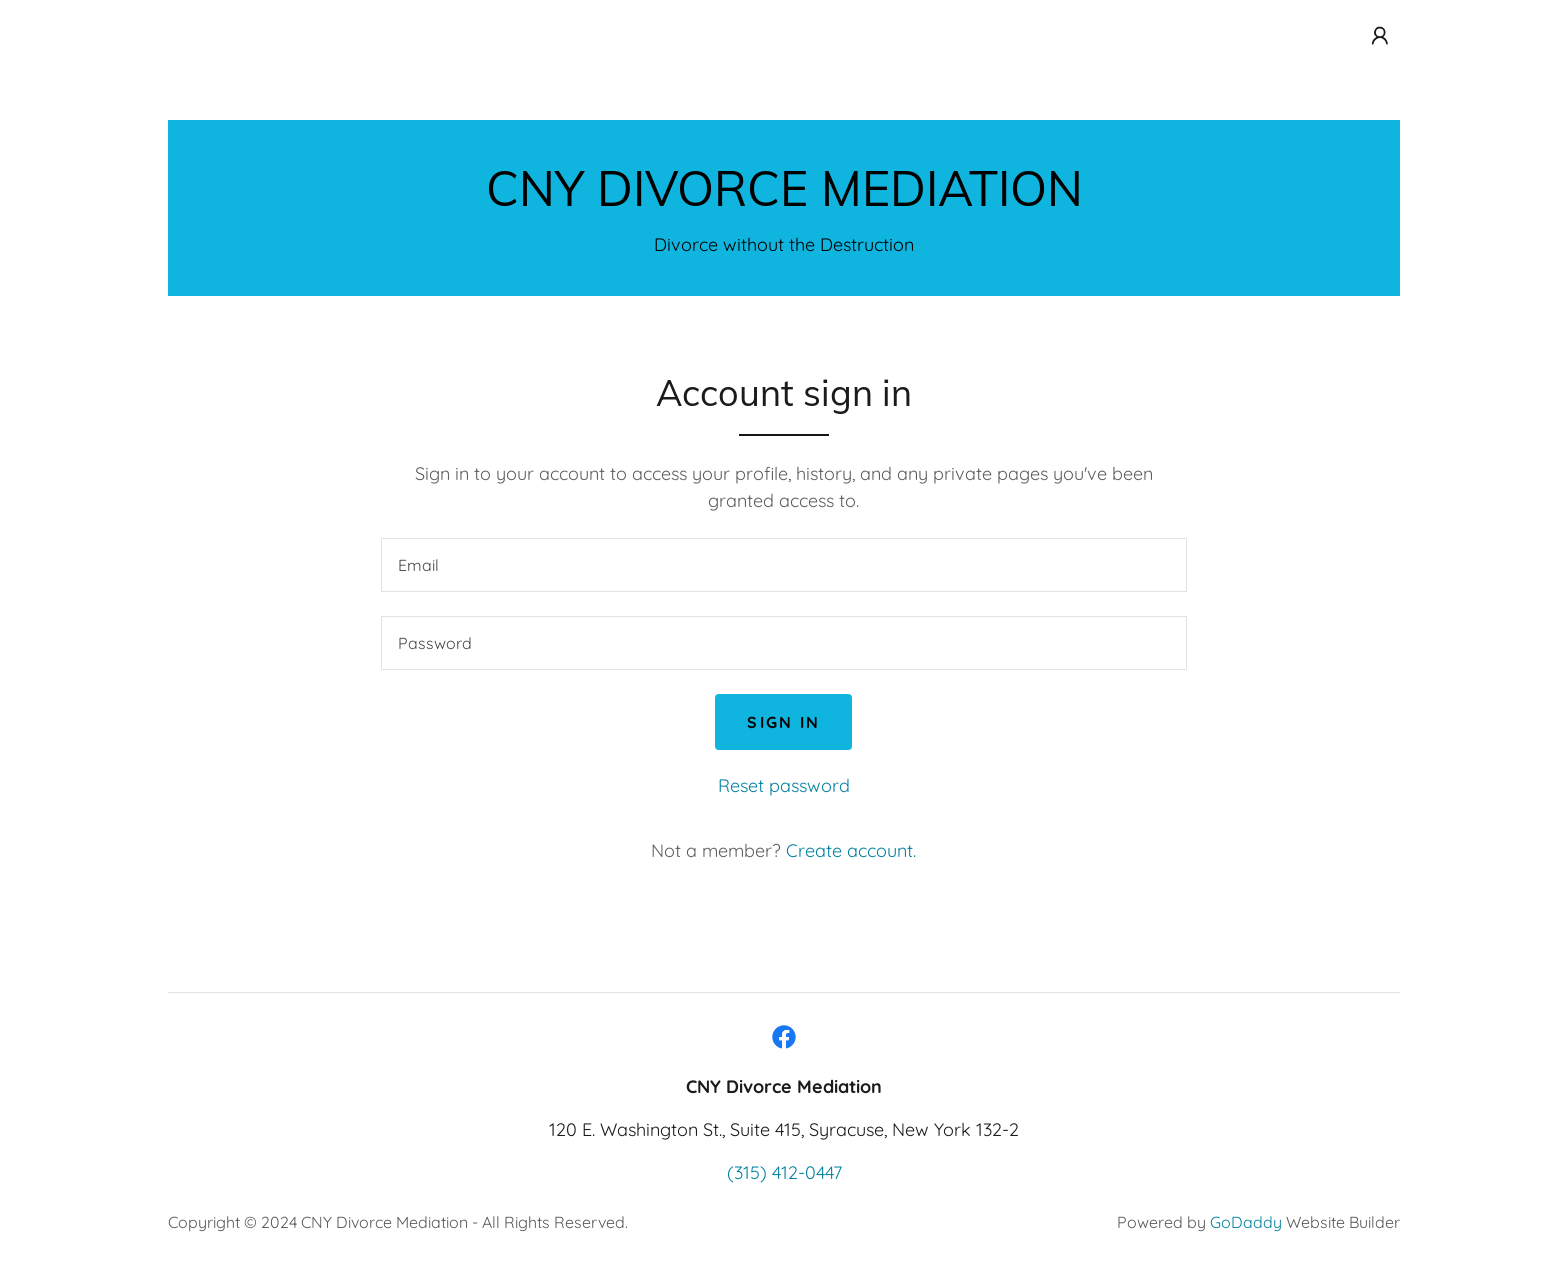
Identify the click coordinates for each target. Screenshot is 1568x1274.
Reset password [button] (784, 785)
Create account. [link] (851, 850)
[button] (1380, 36)
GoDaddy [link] (1246, 1222)
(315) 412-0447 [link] (784, 1172)
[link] (784, 199)
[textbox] (783, 565)
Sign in (783, 722)
